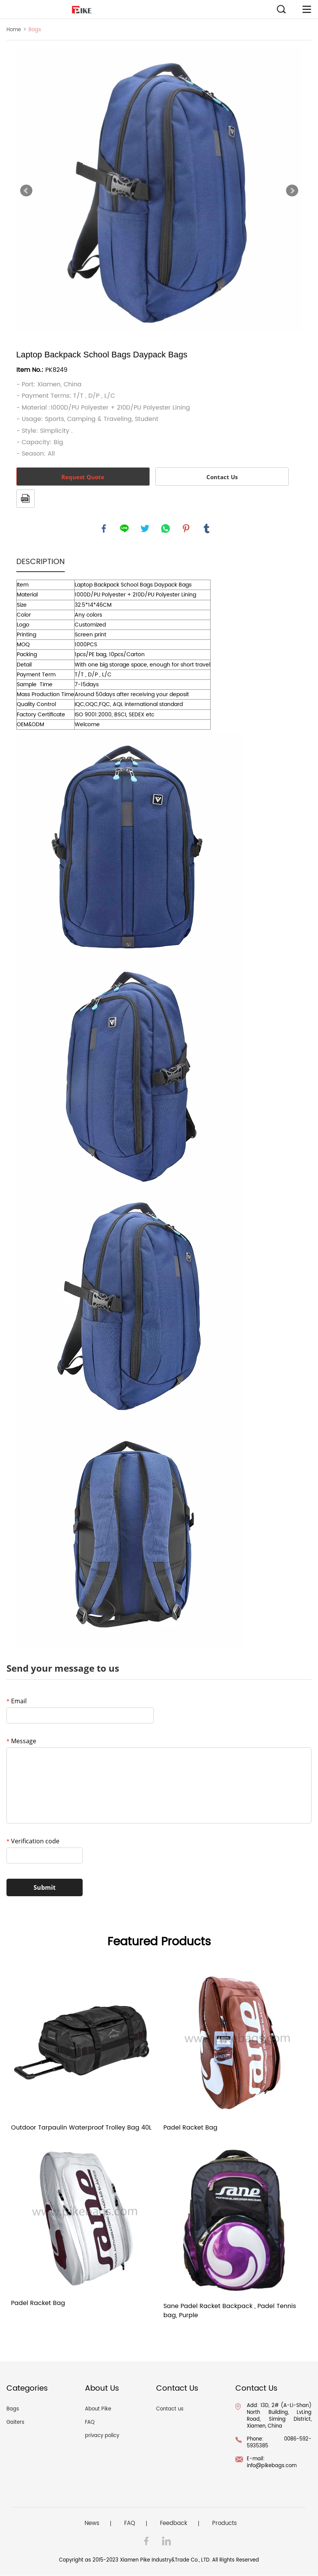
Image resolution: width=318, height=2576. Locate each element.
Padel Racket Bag (190, 2128)
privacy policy (102, 2436)
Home (13, 30)
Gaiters (15, 2423)
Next (292, 191)
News (92, 2524)
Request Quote (82, 477)
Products (224, 2524)
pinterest (186, 528)
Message (21, 1741)
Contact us (170, 2409)
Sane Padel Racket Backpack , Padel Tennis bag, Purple (229, 2311)
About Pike (98, 2409)
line (124, 528)
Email (16, 1701)
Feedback (173, 2524)
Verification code (32, 1841)
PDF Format (25, 498)
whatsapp (165, 528)
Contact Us (222, 477)
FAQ (89, 2423)
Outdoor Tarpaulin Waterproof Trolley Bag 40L (81, 2128)
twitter (145, 528)
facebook (104, 528)
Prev (26, 191)
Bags (35, 30)
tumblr (207, 528)
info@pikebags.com (272, 2466)
